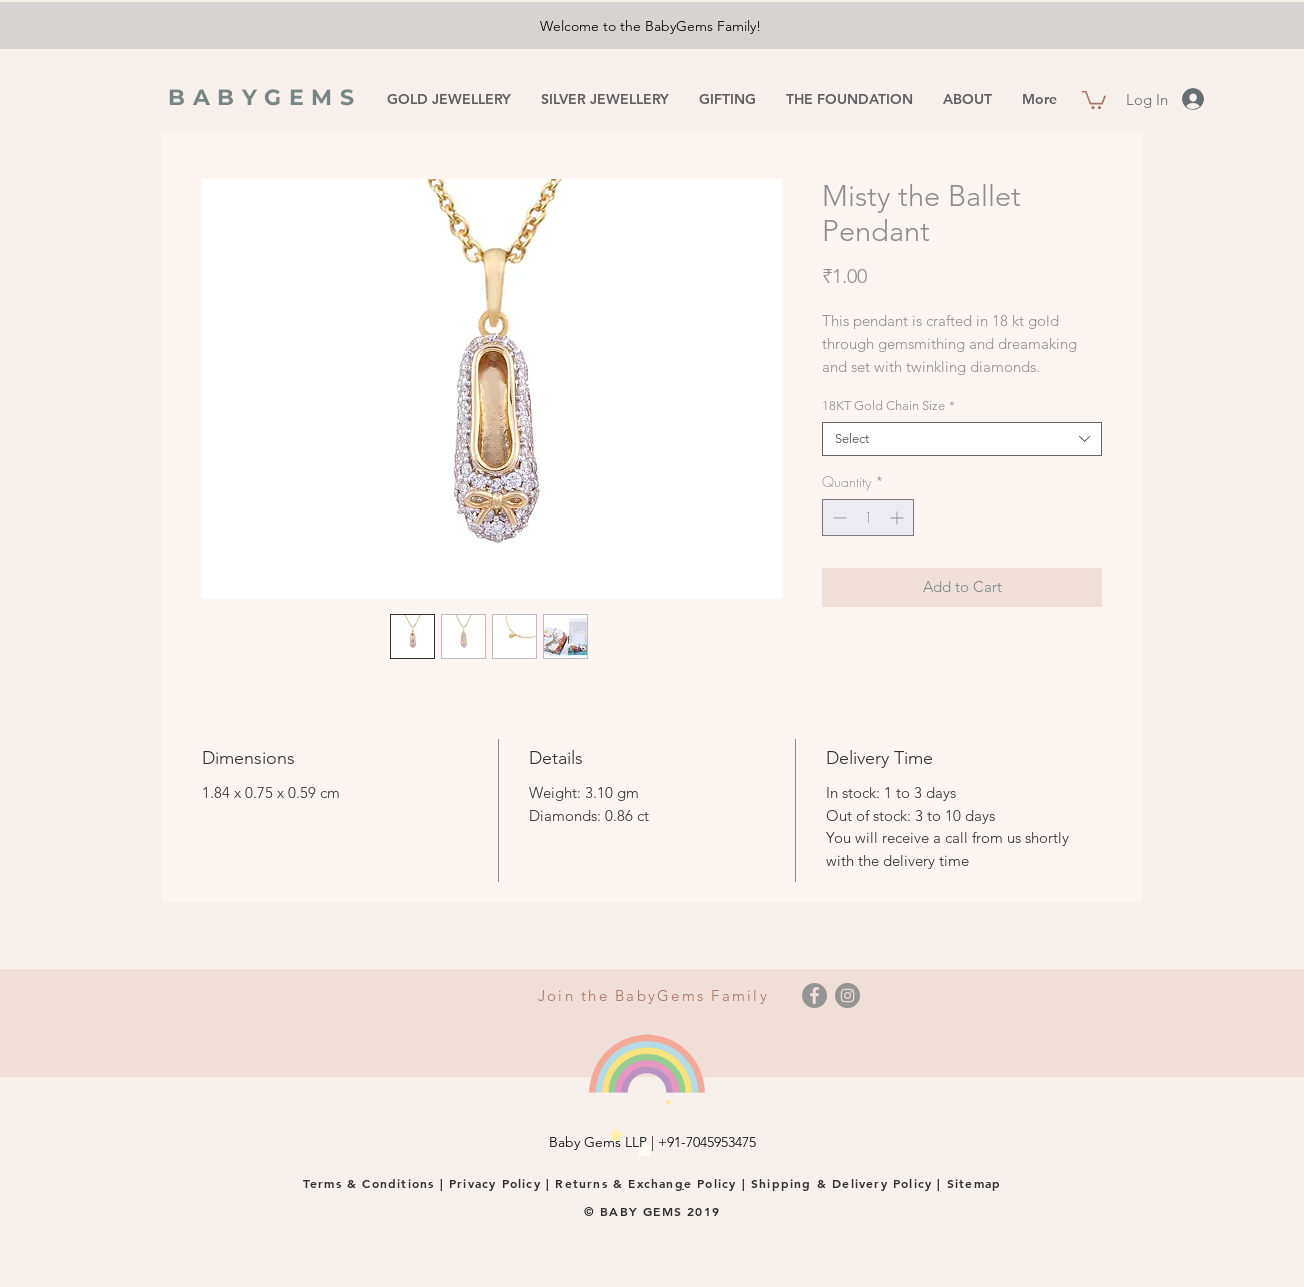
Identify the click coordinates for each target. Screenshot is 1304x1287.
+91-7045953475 (707, 1142)
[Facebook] (814, 995)
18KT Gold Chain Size (888, 405)
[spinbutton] (868, 517)
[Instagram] (847, 995)
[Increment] (898, 517)
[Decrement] (837, 517)
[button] (1094, 99)
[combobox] (962, 439)
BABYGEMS (265, 97)
